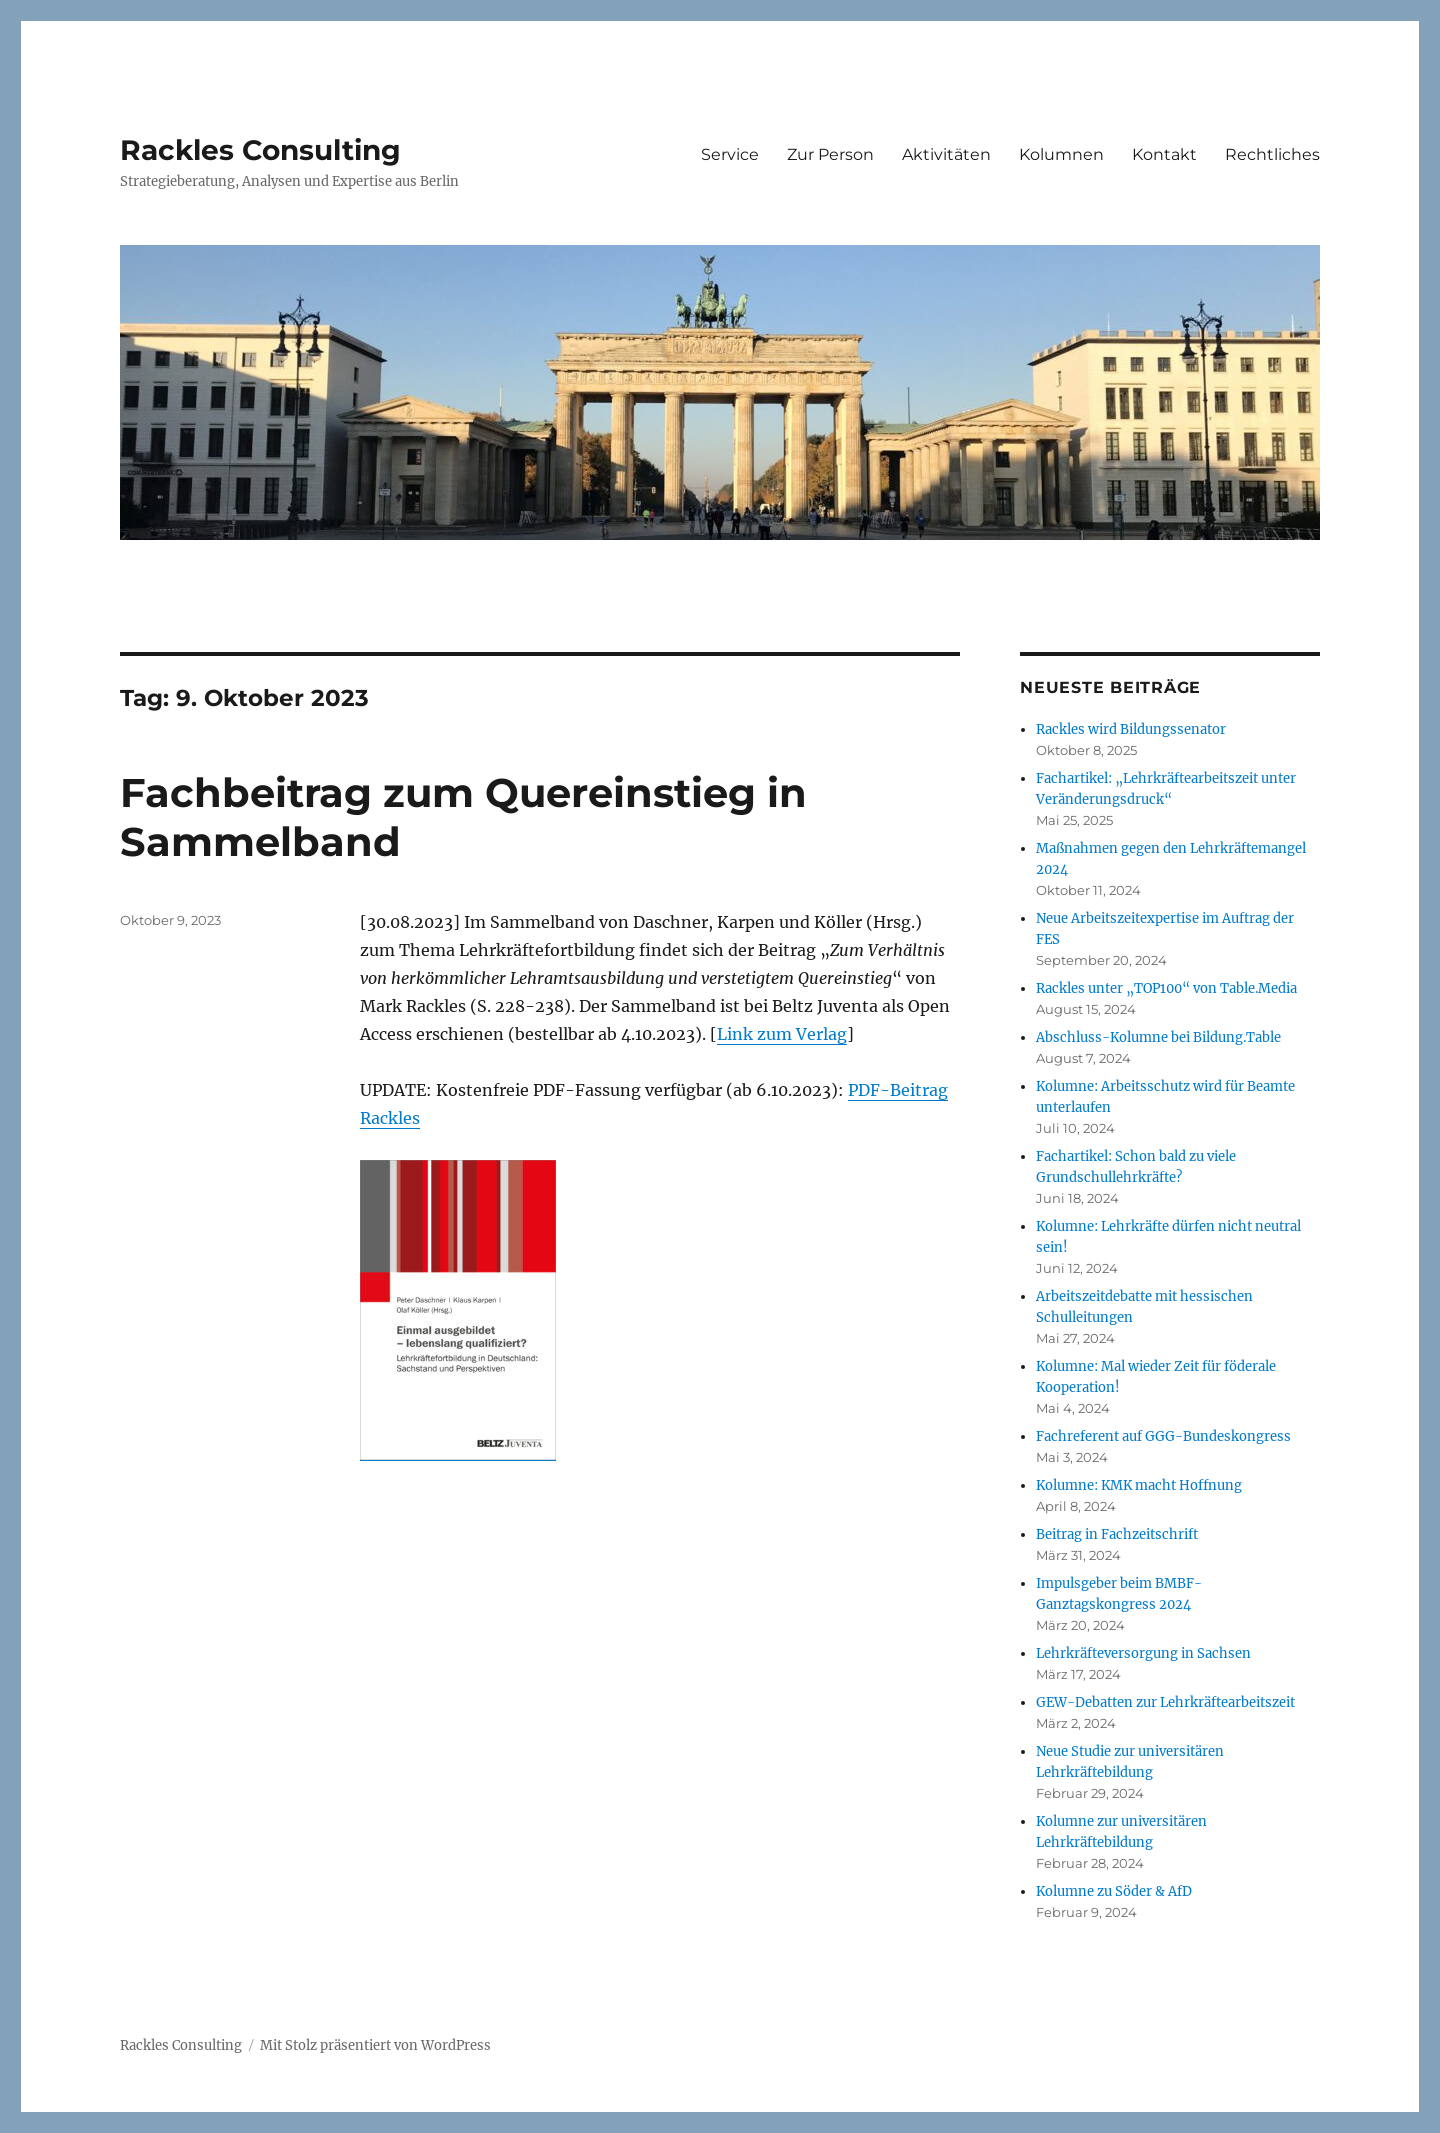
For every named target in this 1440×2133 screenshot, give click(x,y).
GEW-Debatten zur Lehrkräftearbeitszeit (1165, 1702)
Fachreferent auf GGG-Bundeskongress (1163, 1436)
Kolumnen (1061, 154)
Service (730, 154)
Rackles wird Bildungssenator (1131, 729)
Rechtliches (1272, 154)
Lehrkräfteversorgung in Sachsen (1143, 1653)
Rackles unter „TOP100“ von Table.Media (1166, 988)
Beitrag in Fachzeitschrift (1117, 1534)
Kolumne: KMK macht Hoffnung (1139, 1485)
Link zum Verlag (782, 1034)
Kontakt (1164, 154)
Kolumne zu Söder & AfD (1114, 1891)
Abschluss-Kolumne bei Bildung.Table (1158, 1037)
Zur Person (830, 154)
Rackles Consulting (260, 150)
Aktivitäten (946, 154)
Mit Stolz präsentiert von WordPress (375, 2045)
